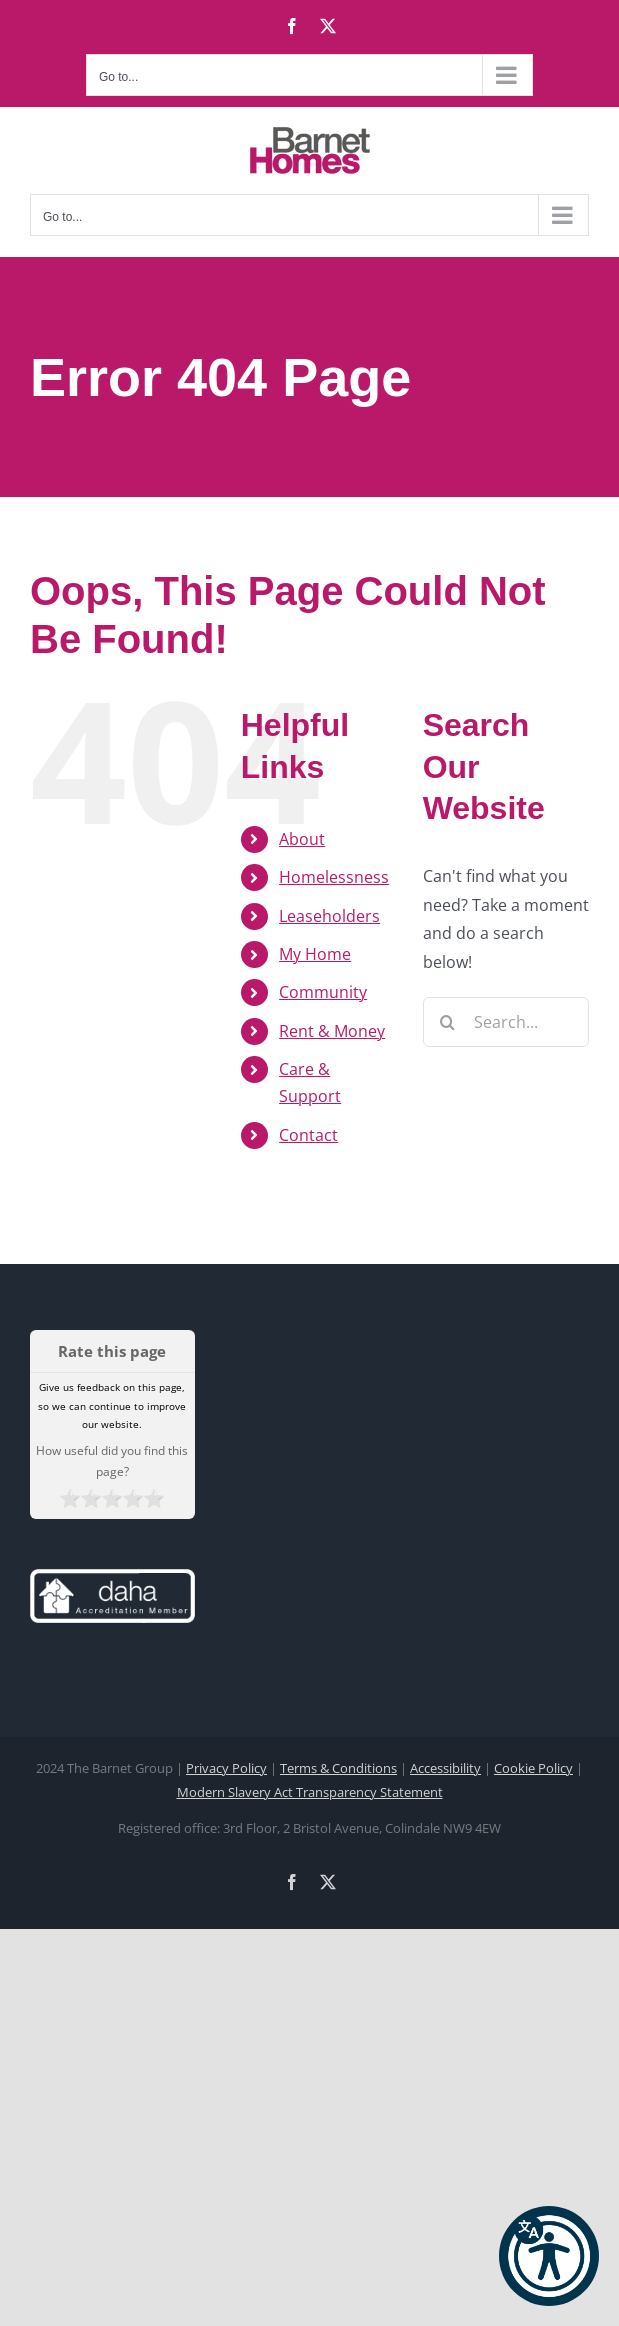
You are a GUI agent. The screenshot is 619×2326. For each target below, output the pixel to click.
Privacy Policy (226, 1768)
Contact (308, 1135)
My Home (315, 954)
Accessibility (445, 1768)
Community (323, 992)
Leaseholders (329, 916)
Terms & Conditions (338, 1768)
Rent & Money (332, 1031)
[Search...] (506, 1022)
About (302, 839)
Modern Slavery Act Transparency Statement (310, 1792)
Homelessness (334, 877)
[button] (549, 2256)
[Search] (448, 1022)
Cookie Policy (533, 1768)
